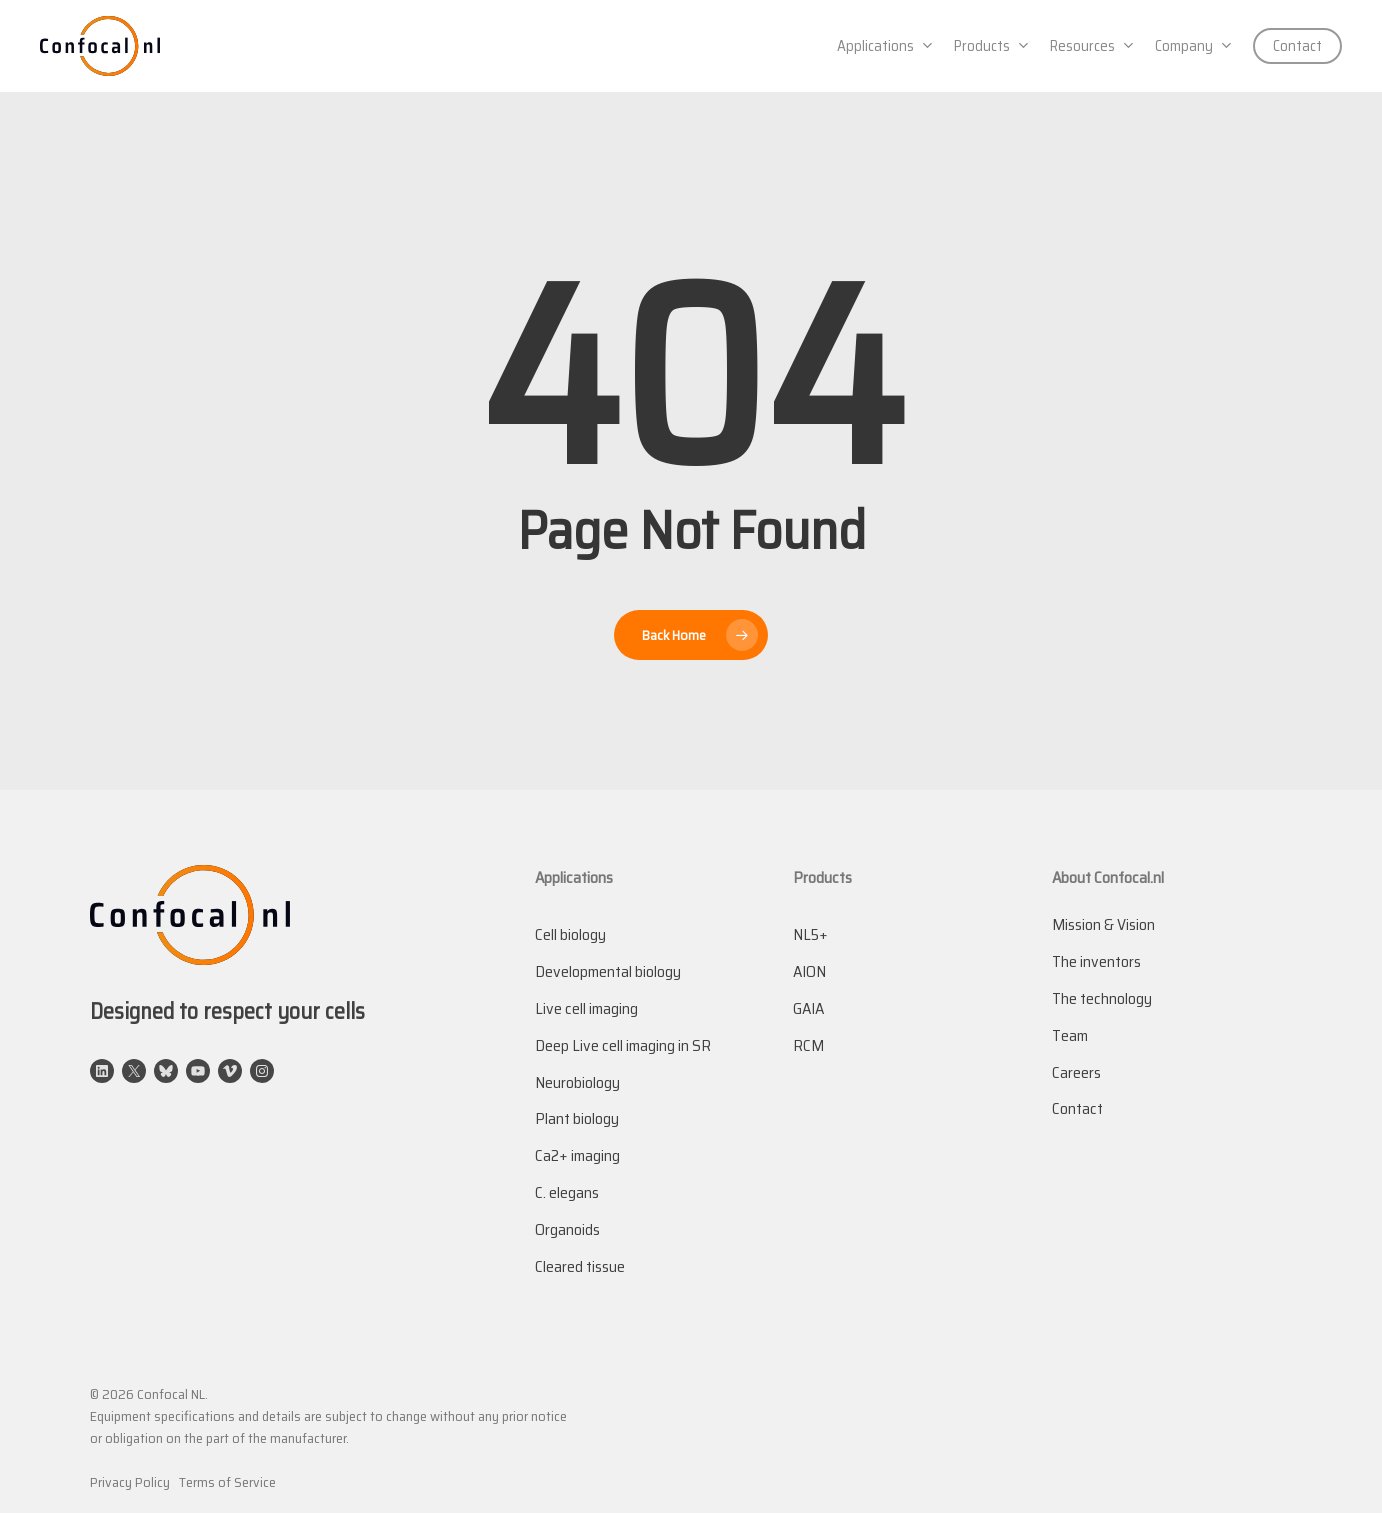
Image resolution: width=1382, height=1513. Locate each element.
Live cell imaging (586, 1008)
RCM (808, 1045)
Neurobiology (577, 1082)
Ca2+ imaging (577, 1155)
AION (809, 971)
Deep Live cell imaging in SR (623, 1045)
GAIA (808, 1008)
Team (1070, 1035)
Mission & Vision (1103, 924)
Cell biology (570, 934)
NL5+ (810, 934)
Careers (1076, 1072)
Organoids (567, 1229)
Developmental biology (608, 971)
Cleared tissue (580, 1266)
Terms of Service (227, 1482)
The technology (1102, 998)
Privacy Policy (130, 1482)
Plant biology (577, 1118)
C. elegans (567, 1192)
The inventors (1096, 961)
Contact (1077, 1108)
